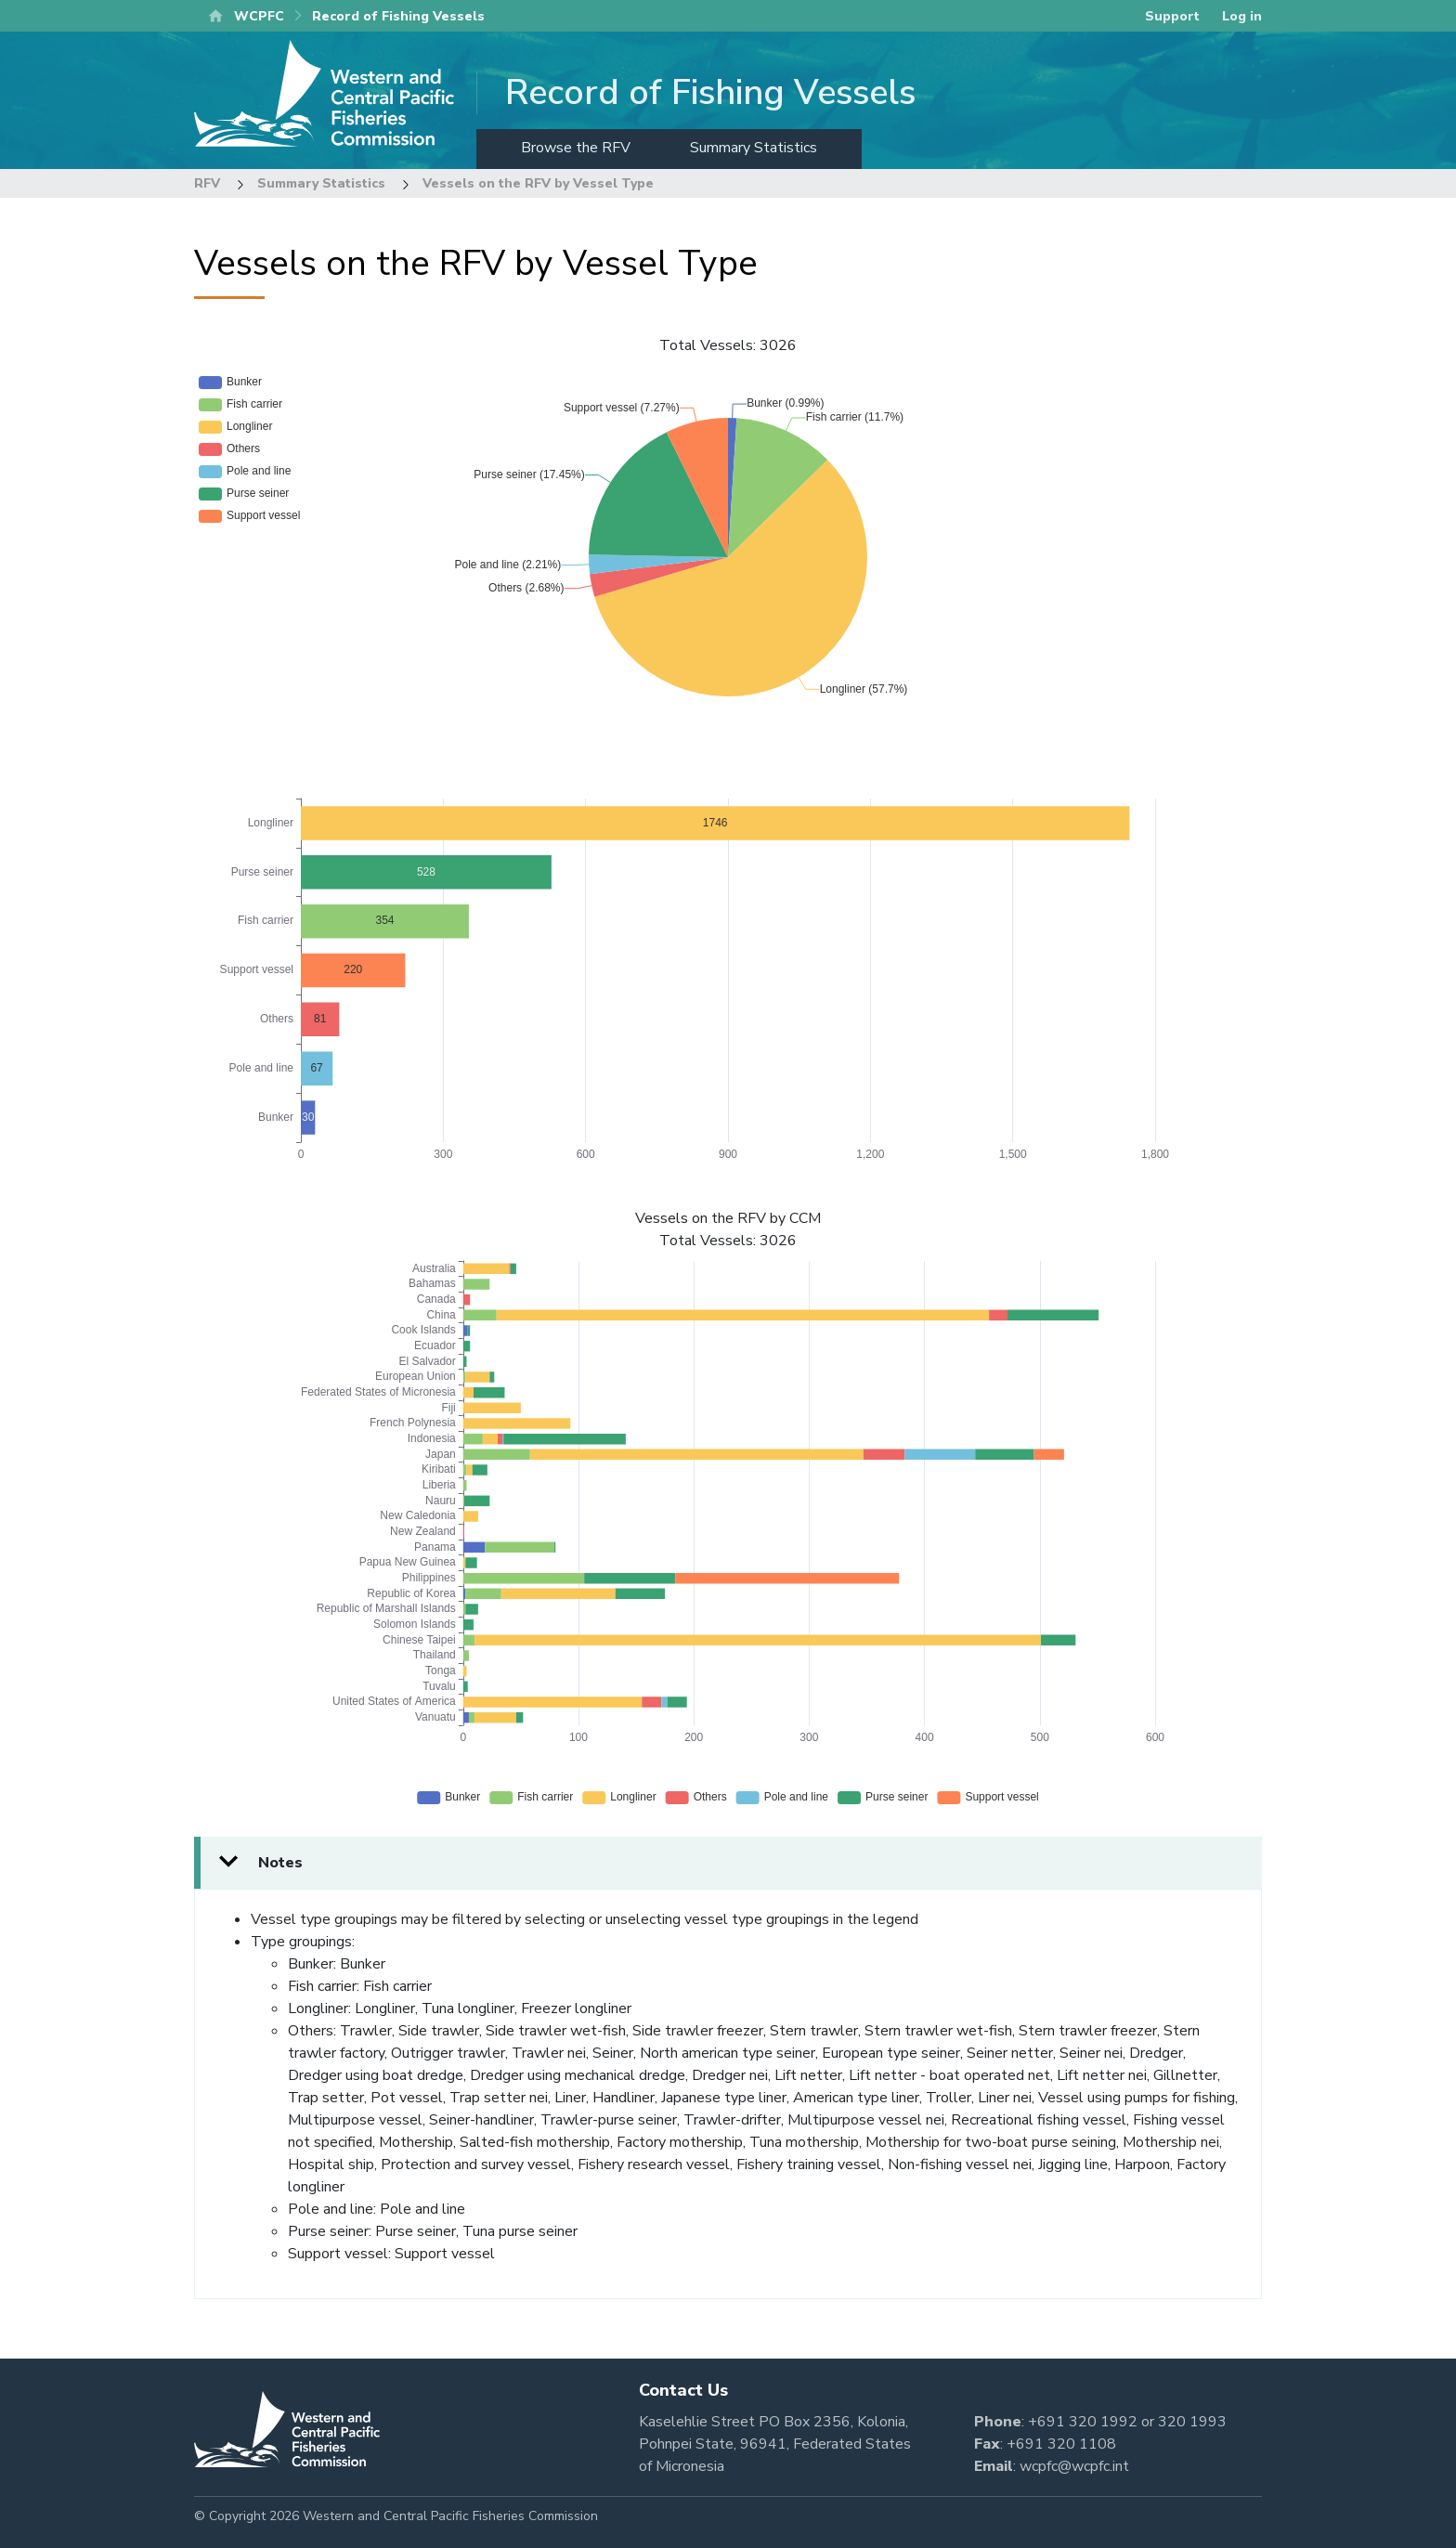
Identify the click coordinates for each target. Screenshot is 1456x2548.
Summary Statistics (753, 147)
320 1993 (1192, 2422)
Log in (1242, 16)
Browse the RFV (575, 147)
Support (1172, 16)
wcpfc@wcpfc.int (1074, 2466)
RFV (207, 183)
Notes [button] (280, 1862)
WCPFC (259, 16)
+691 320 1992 (1083, 2422)
